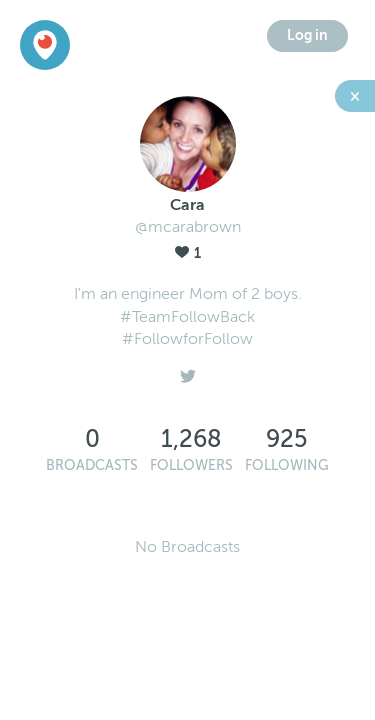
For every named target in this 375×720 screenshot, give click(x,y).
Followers (191, 465)
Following (287, 465)
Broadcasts (92, 465)
